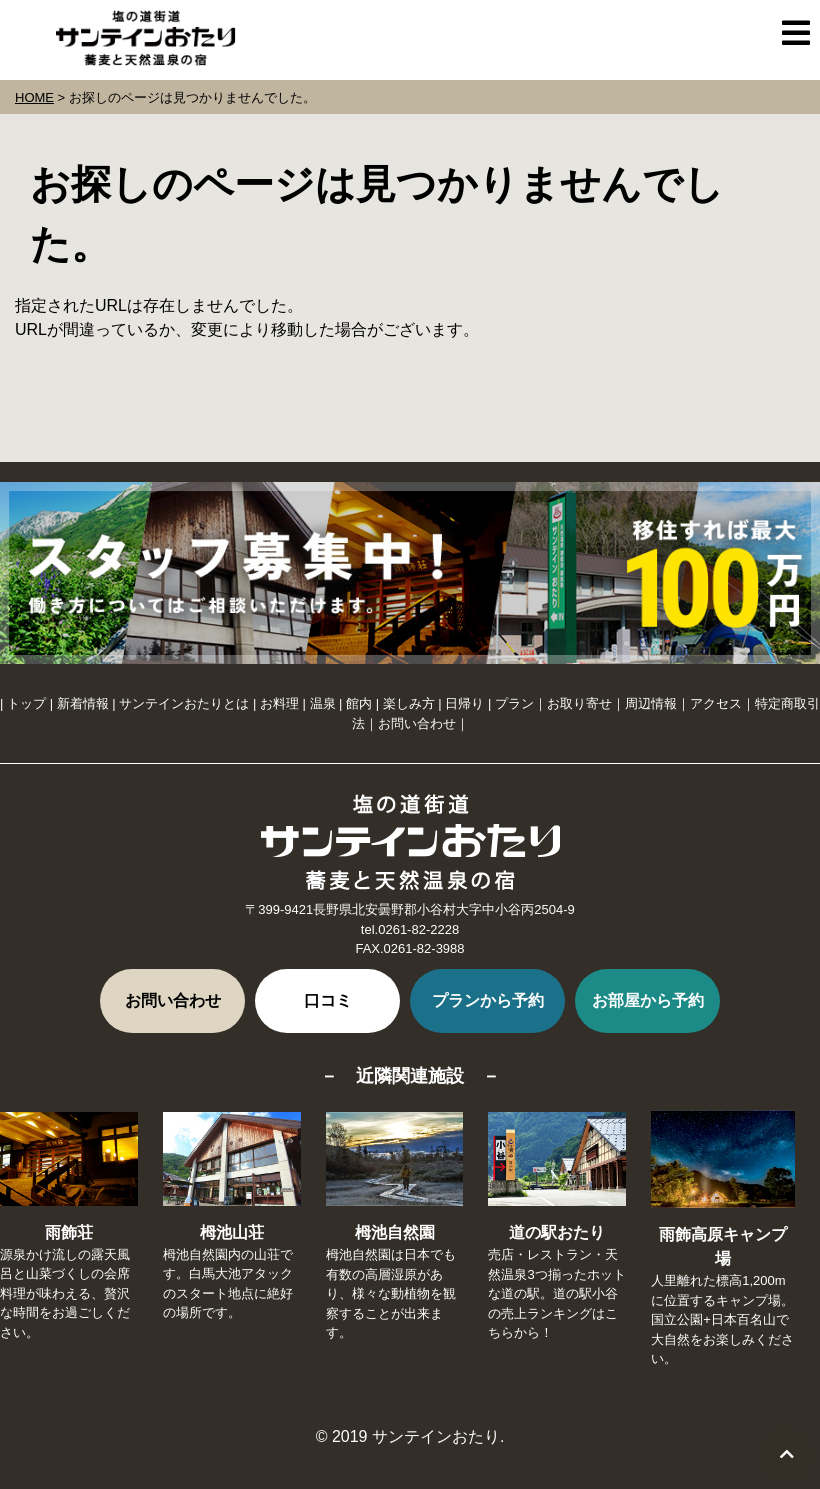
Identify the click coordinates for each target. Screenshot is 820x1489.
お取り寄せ (579, 703)
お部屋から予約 (648, 1000)
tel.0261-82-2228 (410, 929)
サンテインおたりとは (184, 703)
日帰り (464, 703)
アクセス (716, 703)
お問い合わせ (417, 723)
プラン (514, 703)
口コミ (328, 1000)
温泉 (323, 703)
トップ (26, 703)
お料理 (279, 703)
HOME (34, 97)
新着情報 (83, 703)
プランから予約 (488, 1000)
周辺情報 (651, 703)
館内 (359, 703)
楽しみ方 (409, 703)
